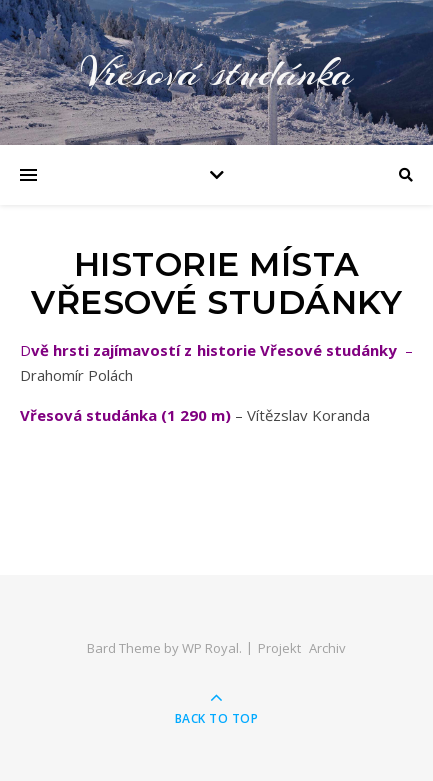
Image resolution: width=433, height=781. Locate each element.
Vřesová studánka (217, 72)
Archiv (327, 648)
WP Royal (210, 648)
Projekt (279, 648)
